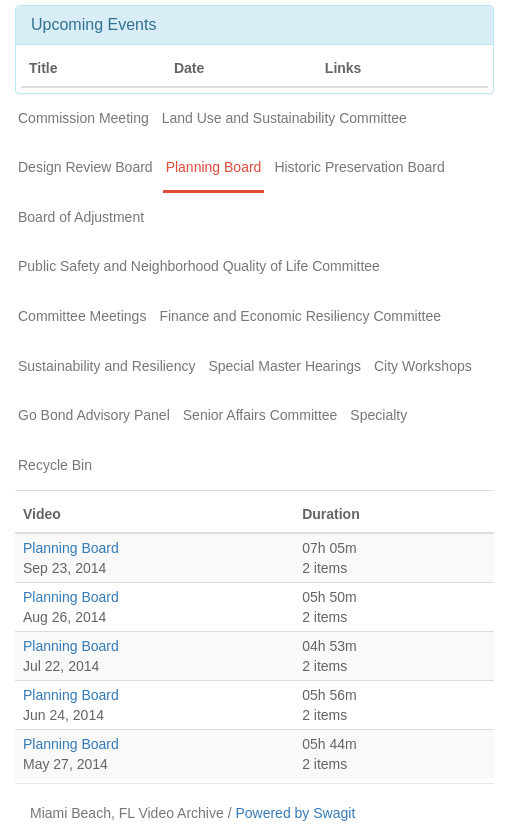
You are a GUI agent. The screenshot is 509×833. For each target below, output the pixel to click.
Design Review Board (85, 167)
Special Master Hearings (284, 366)
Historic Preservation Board (359, 167)
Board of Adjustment (81, 217)
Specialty (378, 415)
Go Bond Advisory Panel (94, 415)
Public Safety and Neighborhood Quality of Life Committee (199, 266)
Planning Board (214, 167)
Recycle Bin (55, 465)
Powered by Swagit (295, 813)
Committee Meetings (82, 316)
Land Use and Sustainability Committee (284, 118)
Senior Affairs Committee (260, 415)
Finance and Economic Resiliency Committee (300, 316)
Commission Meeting (83, 118)
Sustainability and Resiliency (106, 366)
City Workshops (423, 366)
